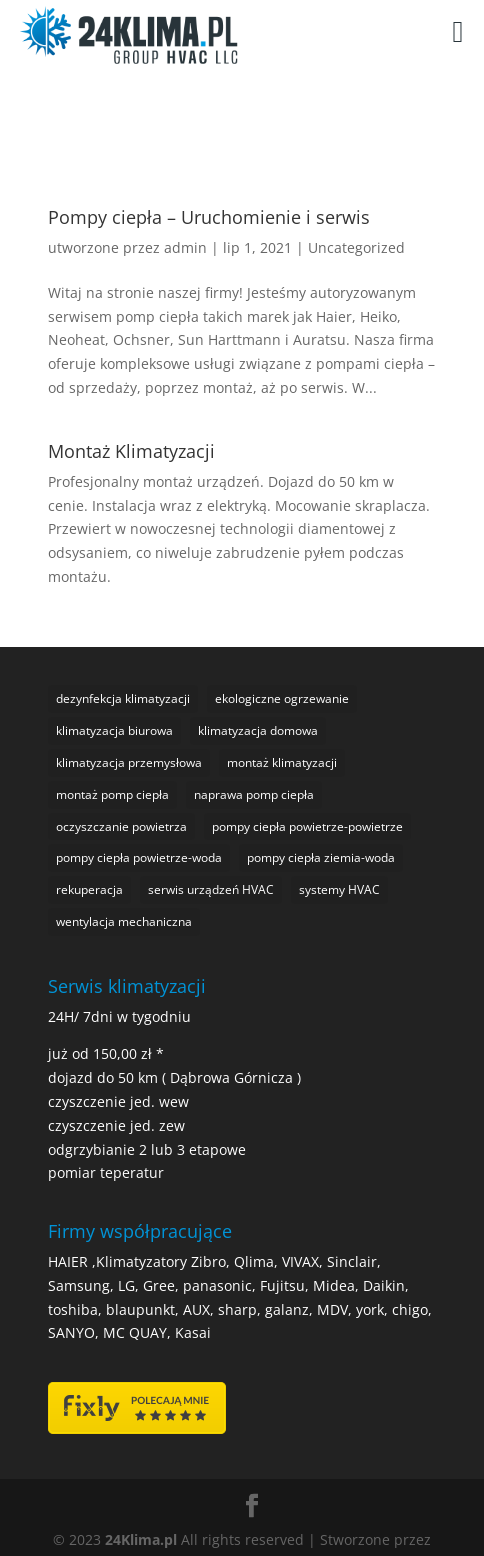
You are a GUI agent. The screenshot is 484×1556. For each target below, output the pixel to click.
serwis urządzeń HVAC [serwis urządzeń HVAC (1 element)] (211, 889)
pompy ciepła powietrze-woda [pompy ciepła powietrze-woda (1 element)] (139, 857)
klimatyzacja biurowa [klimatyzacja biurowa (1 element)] (114, 730)
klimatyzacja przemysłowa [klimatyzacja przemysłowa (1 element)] (129, 762)
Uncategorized (356, 247)
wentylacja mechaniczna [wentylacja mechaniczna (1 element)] (124, 921)
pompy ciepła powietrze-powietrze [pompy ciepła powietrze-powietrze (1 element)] (307, 826)
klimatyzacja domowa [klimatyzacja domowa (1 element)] (258, 730)
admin (185, 247)
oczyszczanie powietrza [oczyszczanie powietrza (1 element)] (121, 826)
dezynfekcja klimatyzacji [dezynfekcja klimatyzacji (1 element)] (123, 698)
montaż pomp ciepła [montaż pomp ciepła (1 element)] (112, 794)
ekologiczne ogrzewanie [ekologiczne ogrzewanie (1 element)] (282, 698)
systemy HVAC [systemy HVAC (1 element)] (339, 889)
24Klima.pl (141, 1539)
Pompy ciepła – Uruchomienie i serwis (209, 217)
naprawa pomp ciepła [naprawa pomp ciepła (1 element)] (254, 794)
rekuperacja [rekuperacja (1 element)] (89, 889)
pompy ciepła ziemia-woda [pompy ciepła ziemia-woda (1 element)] (321, 857)
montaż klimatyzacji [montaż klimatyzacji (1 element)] (282, 762)
